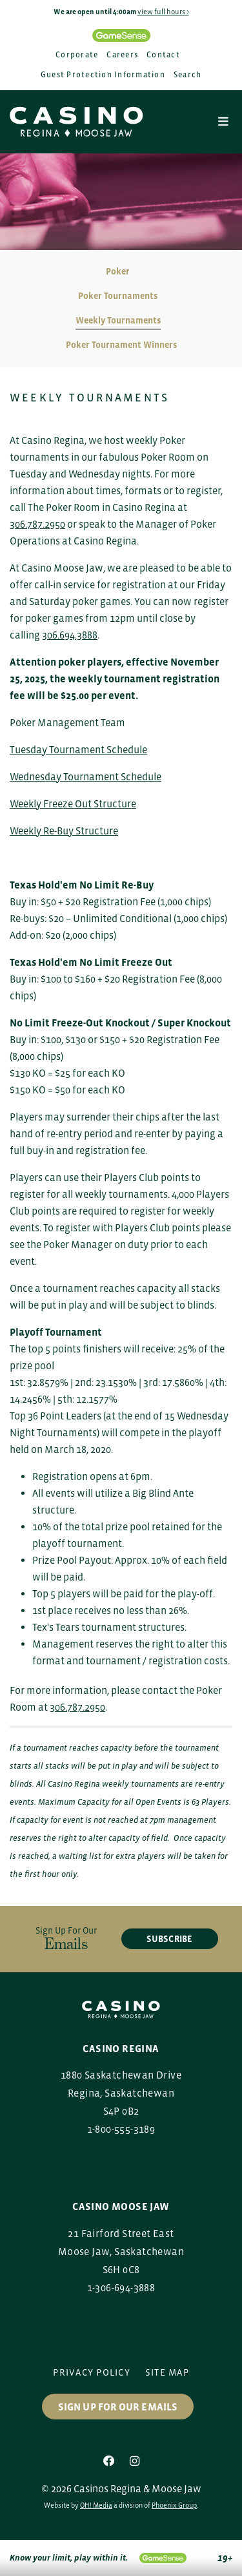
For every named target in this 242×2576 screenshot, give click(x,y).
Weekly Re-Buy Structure (64, 830)
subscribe (169, 1939)
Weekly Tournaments (118, 320)
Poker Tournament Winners (121, 345)
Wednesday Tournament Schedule (85, 776)
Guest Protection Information (103, 74)
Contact (163, 54)
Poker (118, 271)
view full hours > (163, 11)
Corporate (76, 54)
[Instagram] (134, 2461)
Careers (122, 54)
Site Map (167, 2372)
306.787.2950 (37, 524)
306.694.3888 (69, 634)
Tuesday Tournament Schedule (78, 749)
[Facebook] (109, 2461)
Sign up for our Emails (117, 2406)
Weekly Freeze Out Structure (73, 803)
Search (188, 74)
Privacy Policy (91, 2372)
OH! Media (96, 2505)
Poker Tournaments (117, 296)
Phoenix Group (174, 2505)
